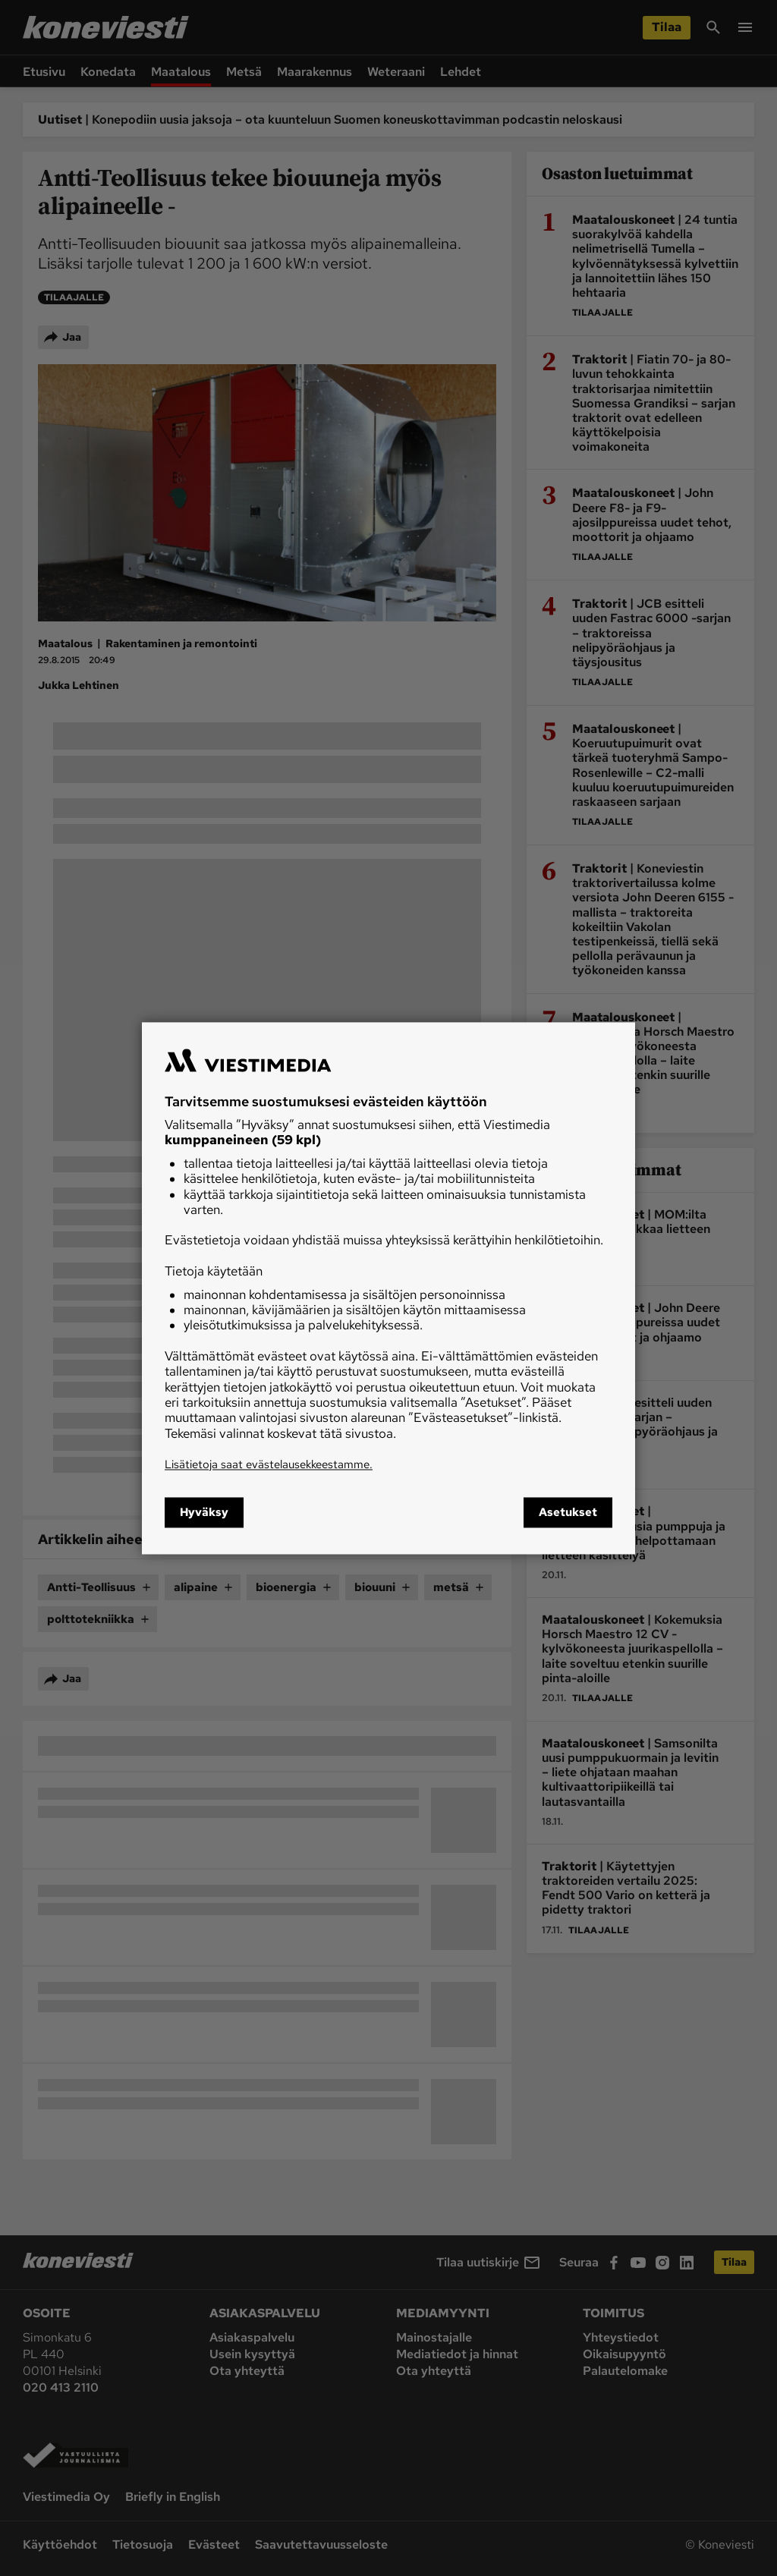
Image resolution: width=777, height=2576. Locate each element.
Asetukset (568, 1512)
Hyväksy (204, 1512)
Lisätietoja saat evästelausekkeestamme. (269, 1465)
